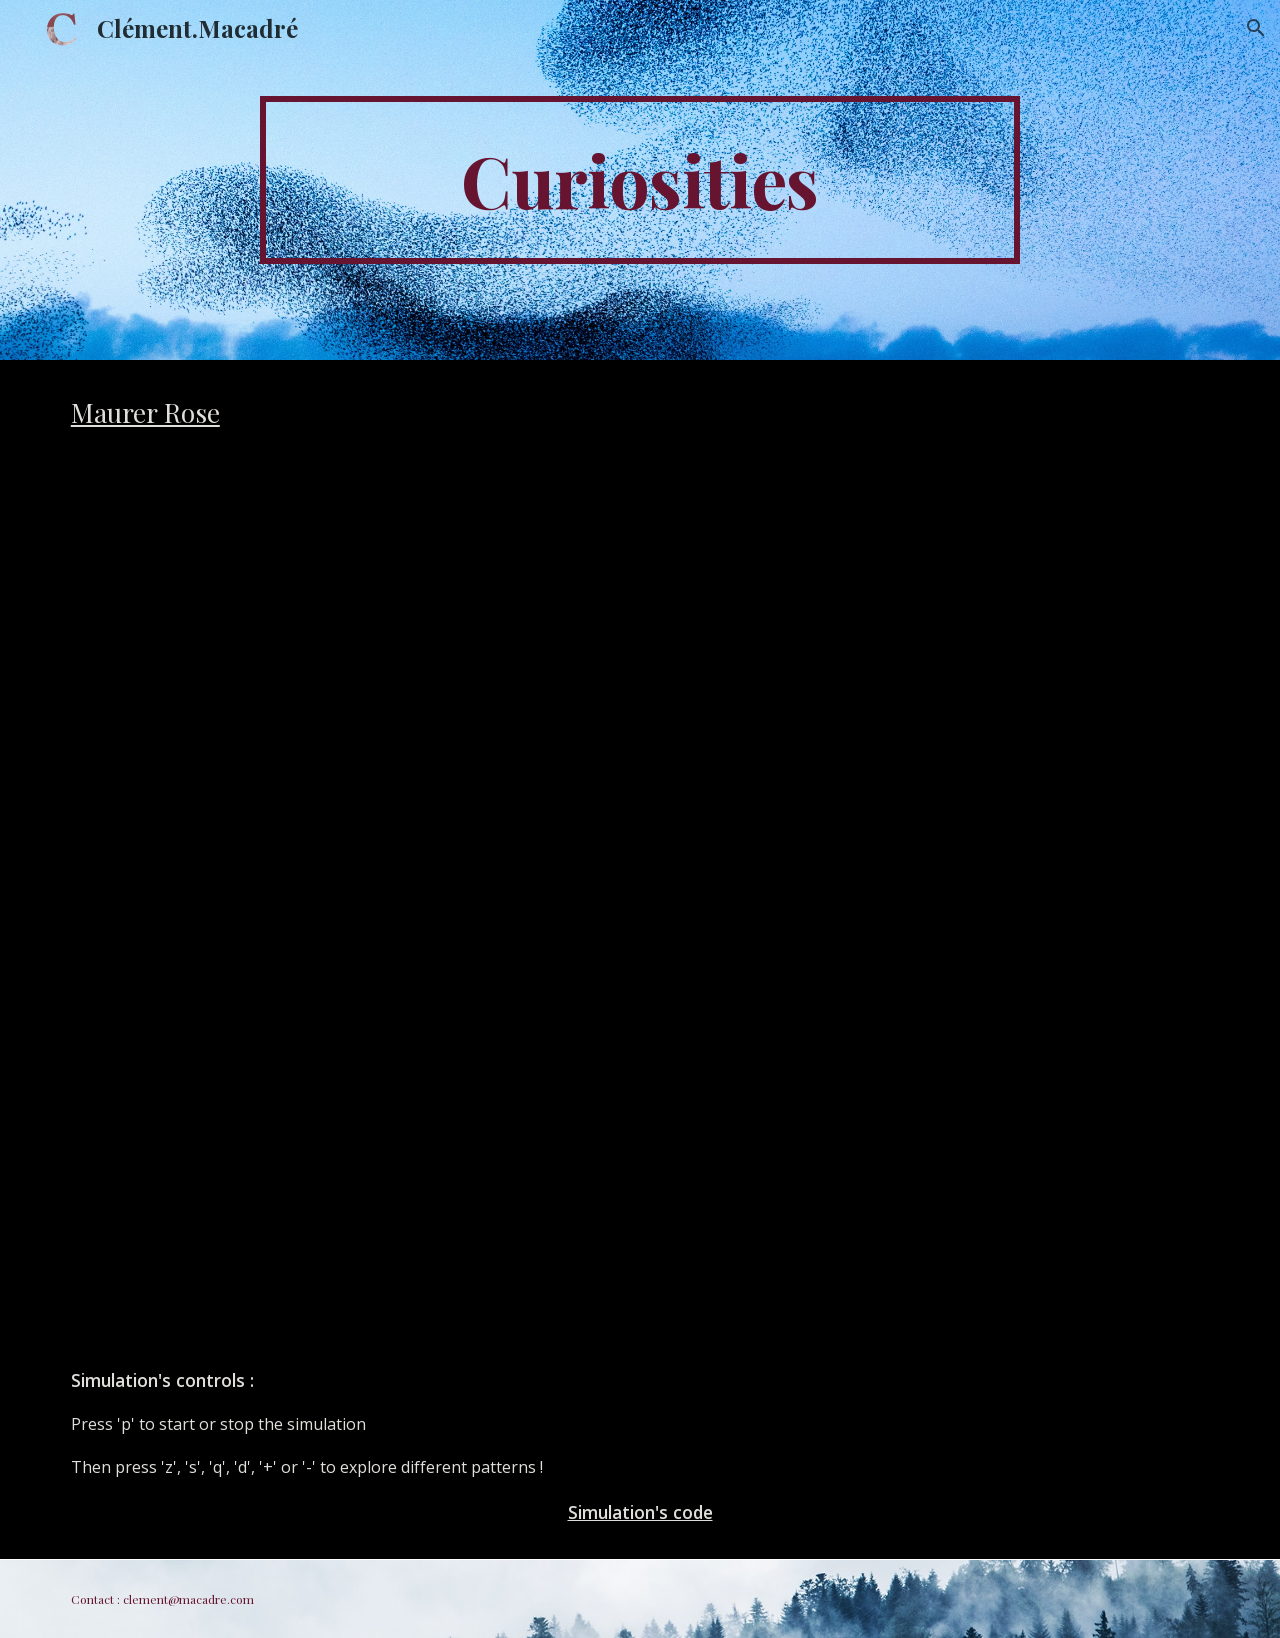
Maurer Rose (145, 412)
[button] (1256, 28)
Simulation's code (640, 1512)
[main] (640, 180)
